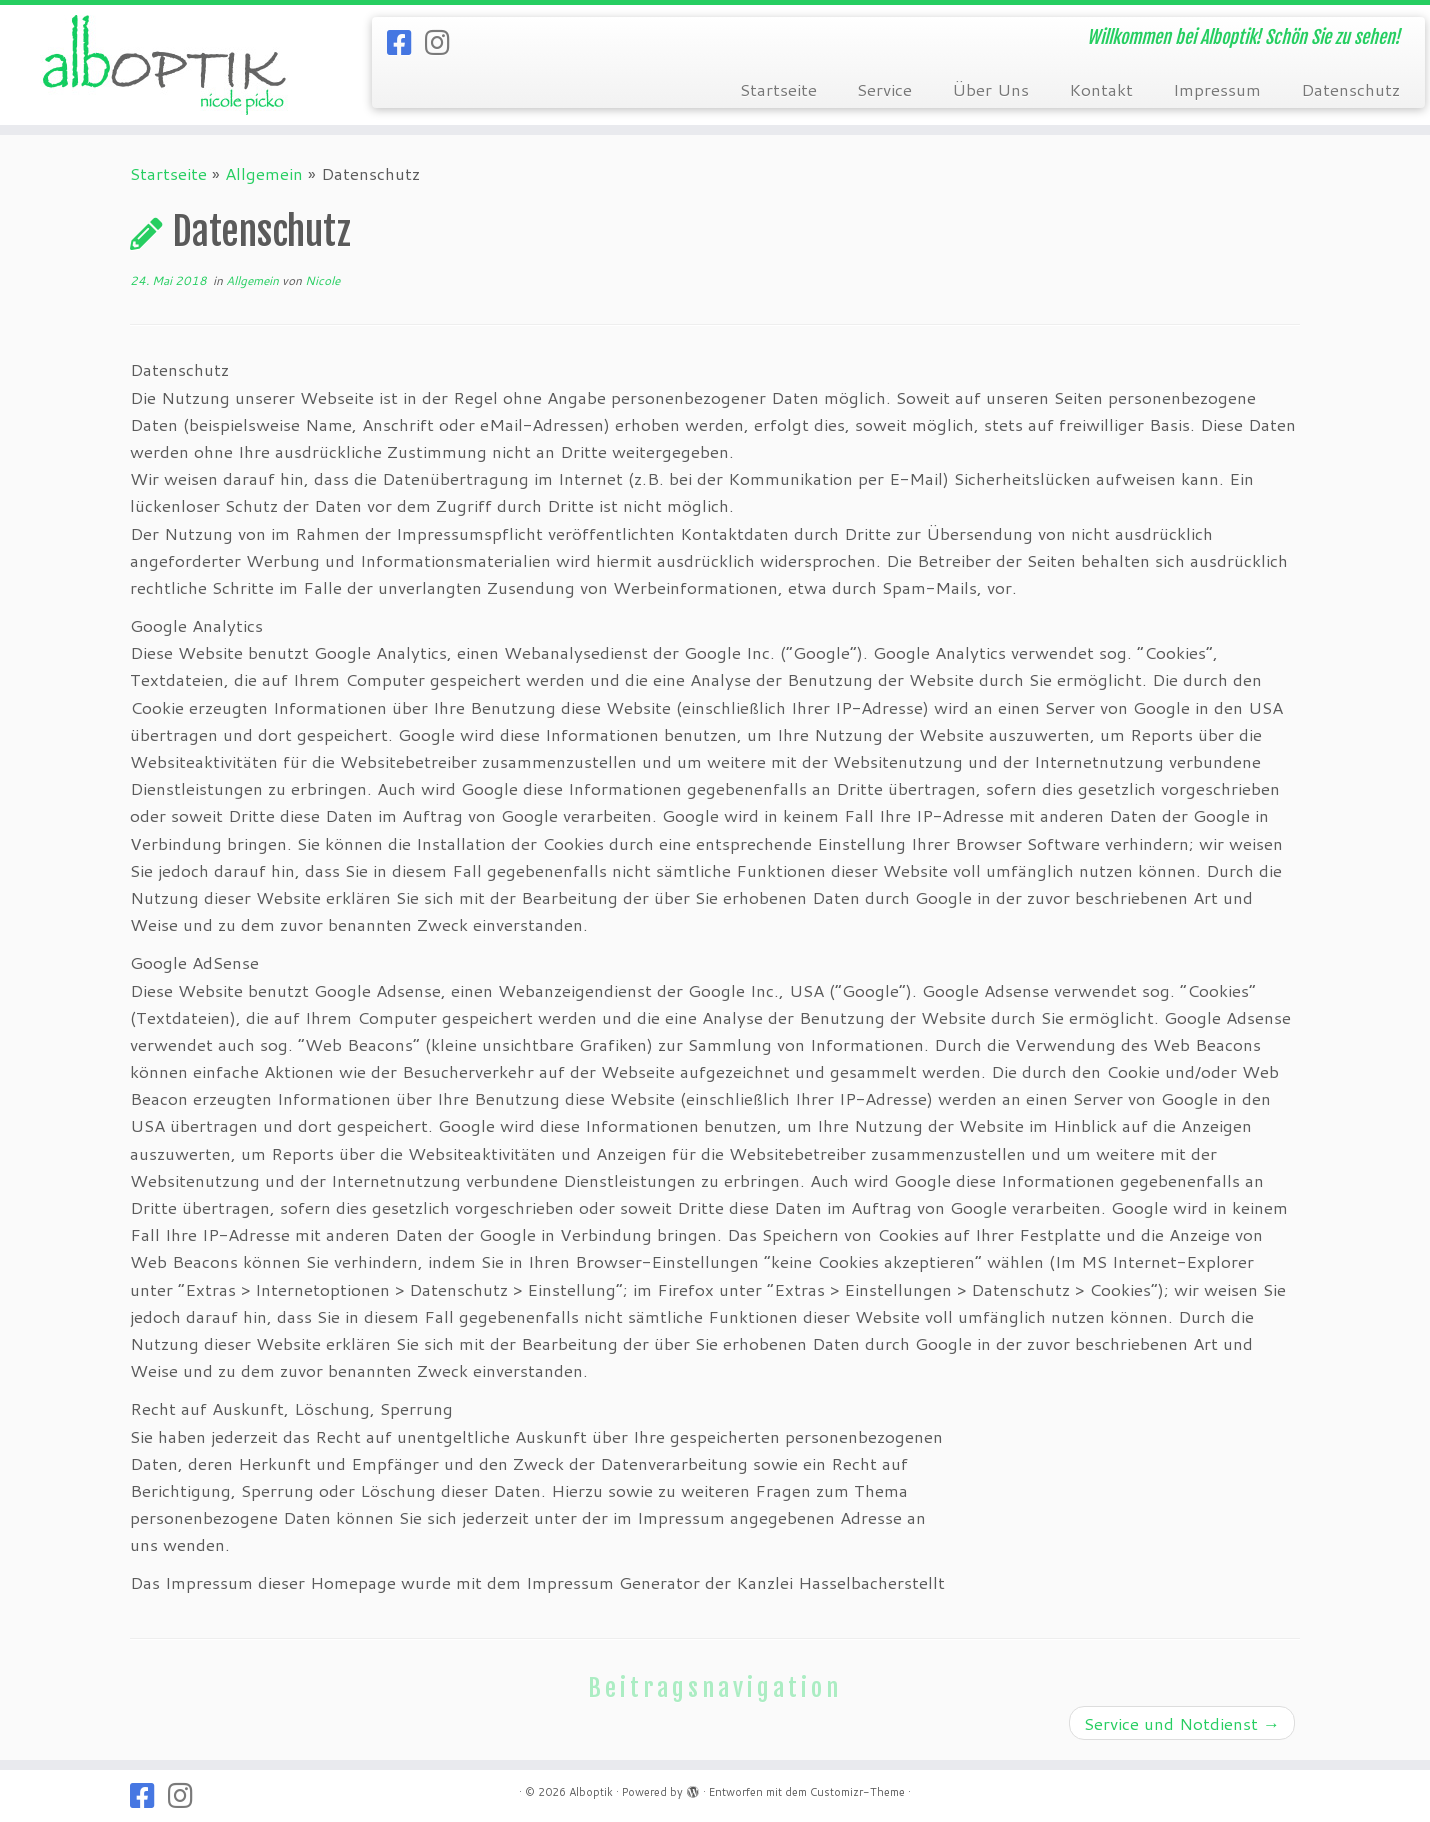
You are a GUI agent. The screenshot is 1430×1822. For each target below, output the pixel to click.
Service (884, 89)
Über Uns (990, 89)
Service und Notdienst (1182, 1723)
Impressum (1217, 89)
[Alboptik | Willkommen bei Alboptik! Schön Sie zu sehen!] (165, 65)
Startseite (778, 89)
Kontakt (1101, 89)
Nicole (322, 280)
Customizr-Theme (857, 1792)
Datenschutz (1350, 89)
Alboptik (591, 1792)
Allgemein (264, 173)
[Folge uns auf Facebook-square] (406, 42)
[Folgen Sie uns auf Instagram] (444, 42)
